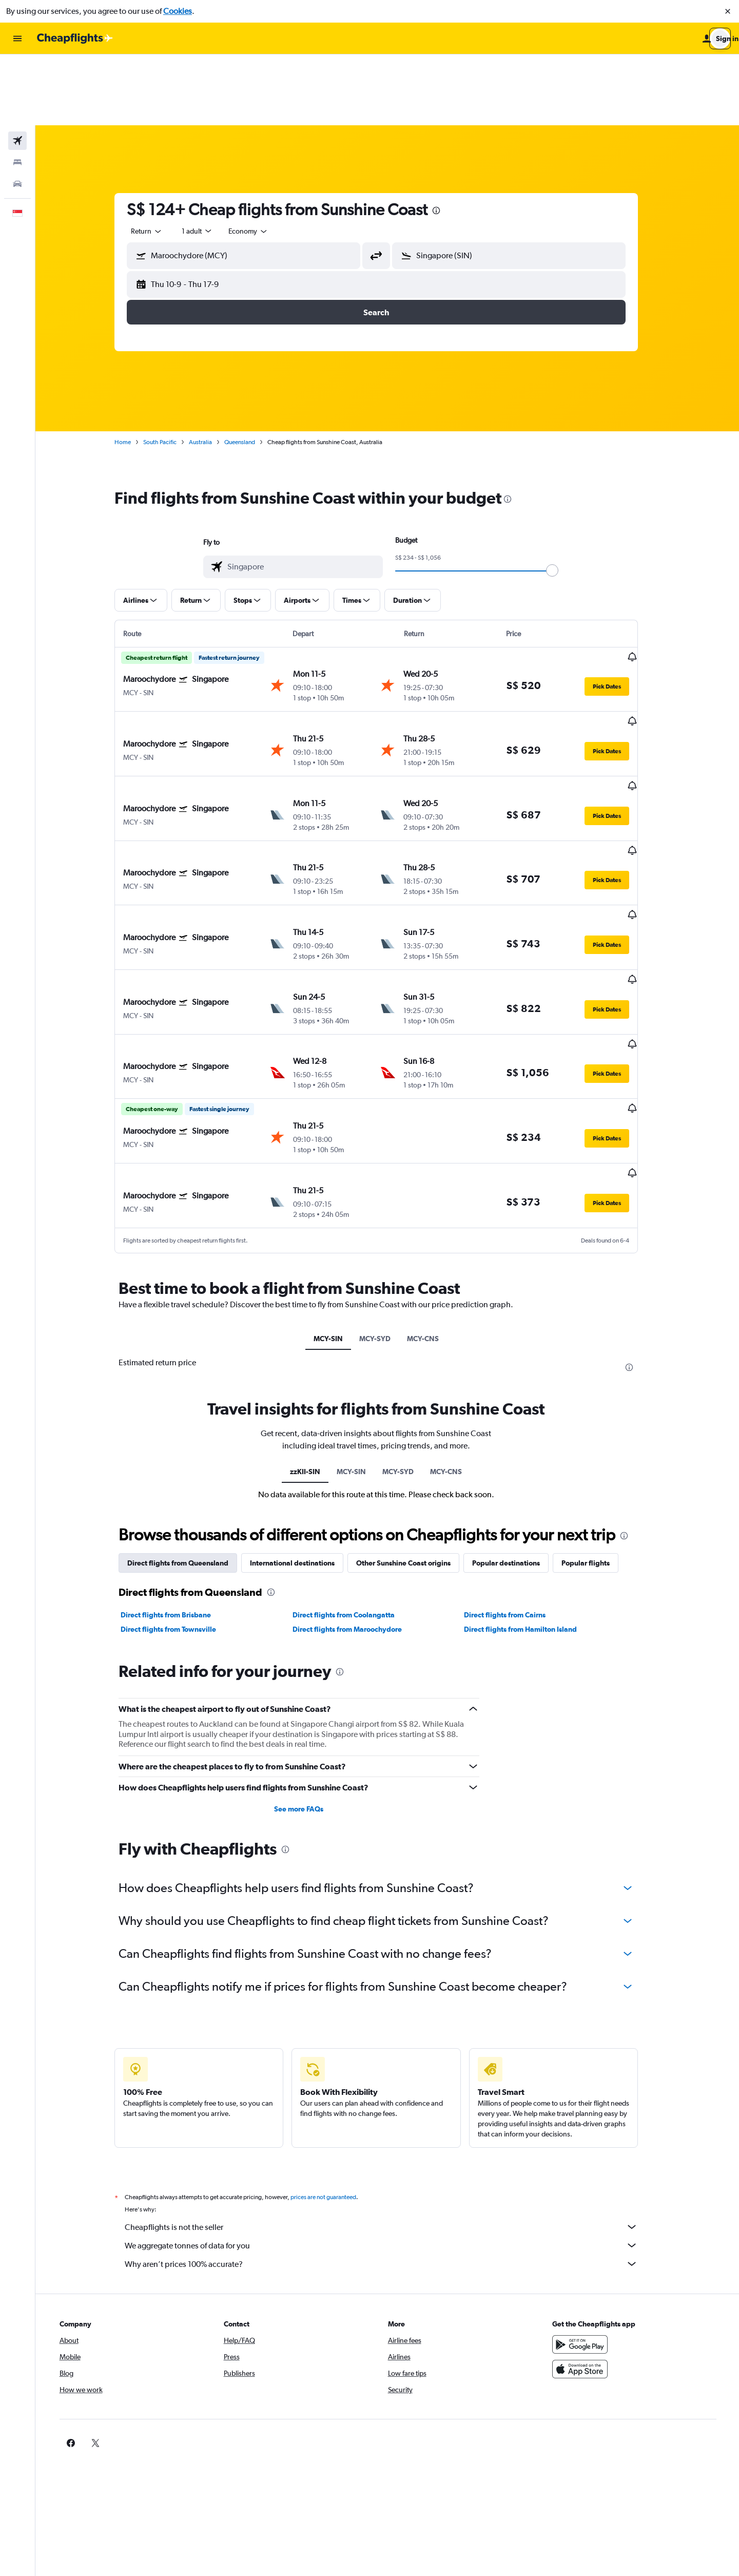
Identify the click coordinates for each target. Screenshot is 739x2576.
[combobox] (158, 160)
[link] (576, 2283)
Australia (211, 371)
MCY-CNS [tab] (434, 1178)
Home (134, 371)
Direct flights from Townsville (179, 1469)
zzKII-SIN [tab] (316, 1311)
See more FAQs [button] (310, 1649)
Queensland (251, 371)
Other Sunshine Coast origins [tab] (414, 1403)
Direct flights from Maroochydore (358, 1469)
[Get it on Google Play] (592, 2184)
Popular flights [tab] (597, 1403)
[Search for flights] (17, 70)
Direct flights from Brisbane (177, 1455)
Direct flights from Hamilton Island (531, 1469)
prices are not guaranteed (334, 2036)
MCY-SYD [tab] (386, 1178)
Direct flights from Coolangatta (354, 1455)
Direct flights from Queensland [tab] (189, 1403)
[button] (727, 11)
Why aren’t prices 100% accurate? (392, 2103)
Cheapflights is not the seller (392, 2066)
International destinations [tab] (303, 1403)
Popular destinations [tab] (517, 1403)
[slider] (563, 499)
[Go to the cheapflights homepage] (75, 38)
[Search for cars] (17, 113)
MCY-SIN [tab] (339, 1178)
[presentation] (447, 139)
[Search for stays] (17, 91)
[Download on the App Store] (592, 2209)
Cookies (177, 11)
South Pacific (171, 371)
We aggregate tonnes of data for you (392, 2085)
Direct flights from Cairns (516, 1455)
